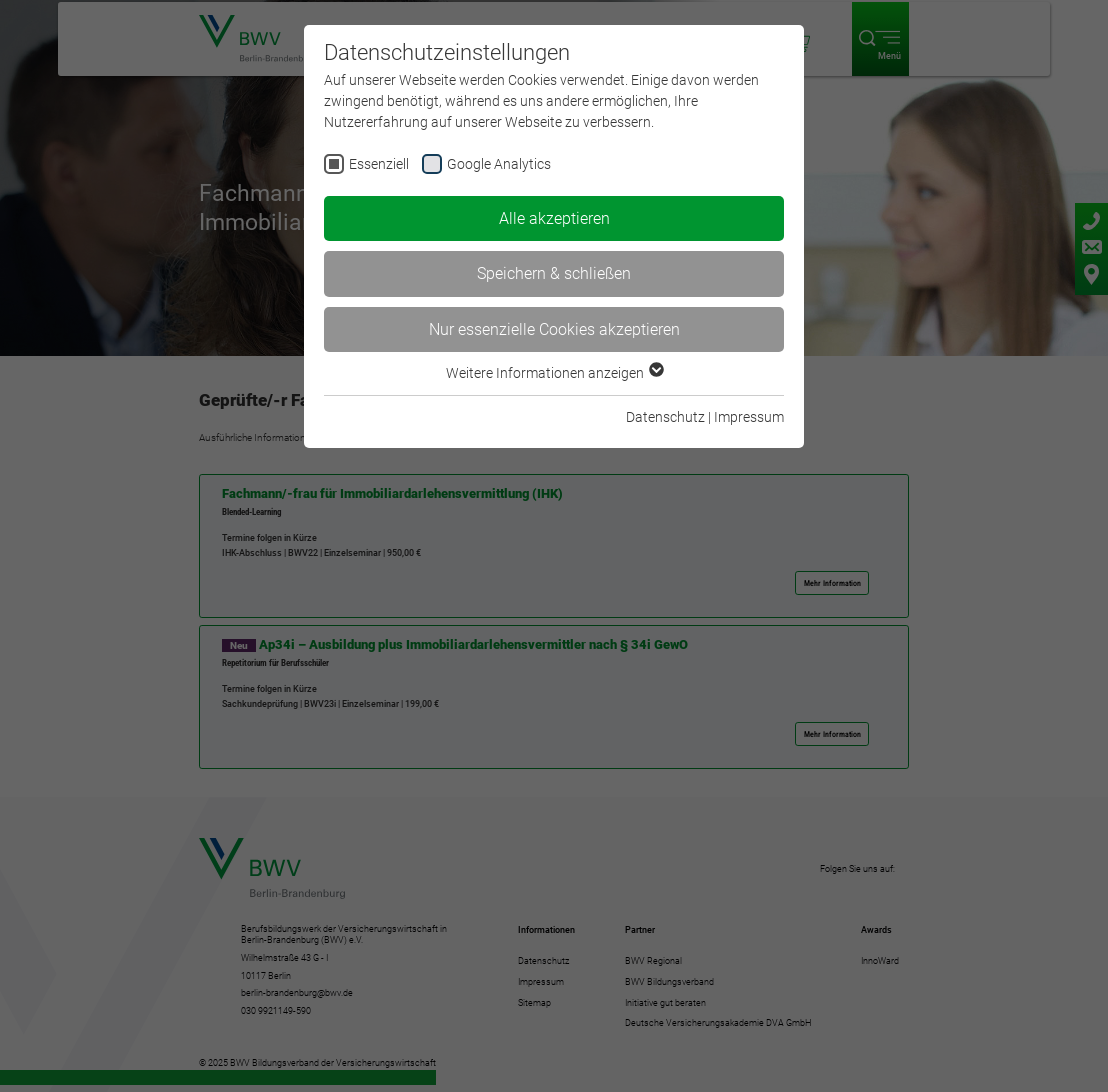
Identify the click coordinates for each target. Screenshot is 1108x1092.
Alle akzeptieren (554, 218)
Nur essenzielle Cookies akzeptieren (554, 329)
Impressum (749, 417)
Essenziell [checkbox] (379, 164)
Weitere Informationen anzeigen (554, 373)
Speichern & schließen (554, 273)
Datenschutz (665, 417)
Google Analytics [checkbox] (499, 164)
